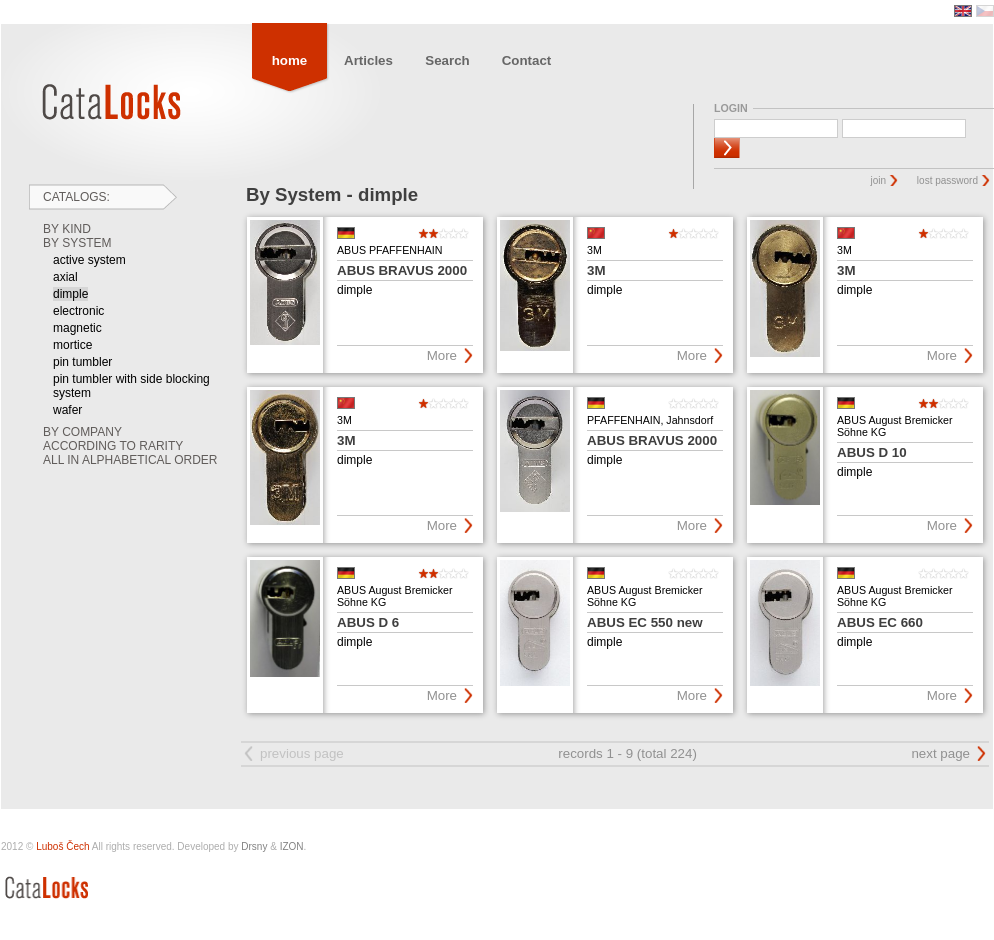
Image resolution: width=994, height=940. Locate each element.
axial (65, 277)
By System (77, 243)
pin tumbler (82, 362)
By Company (82, 432)
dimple (70, 294)
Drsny (254, 846)
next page (940, 753)
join (879, 180)
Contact (527, 60)
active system (89, 260)
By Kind (67, 229)
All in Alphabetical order (130, 460)
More (442, 355)
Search (447, 60)
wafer (67, 410)
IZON (292, 846)
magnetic (77, 328)
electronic (78, 311)
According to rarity (113, 446)
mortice (72, 345)
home (290, 60)
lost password (947, 180)
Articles (368, 60)
